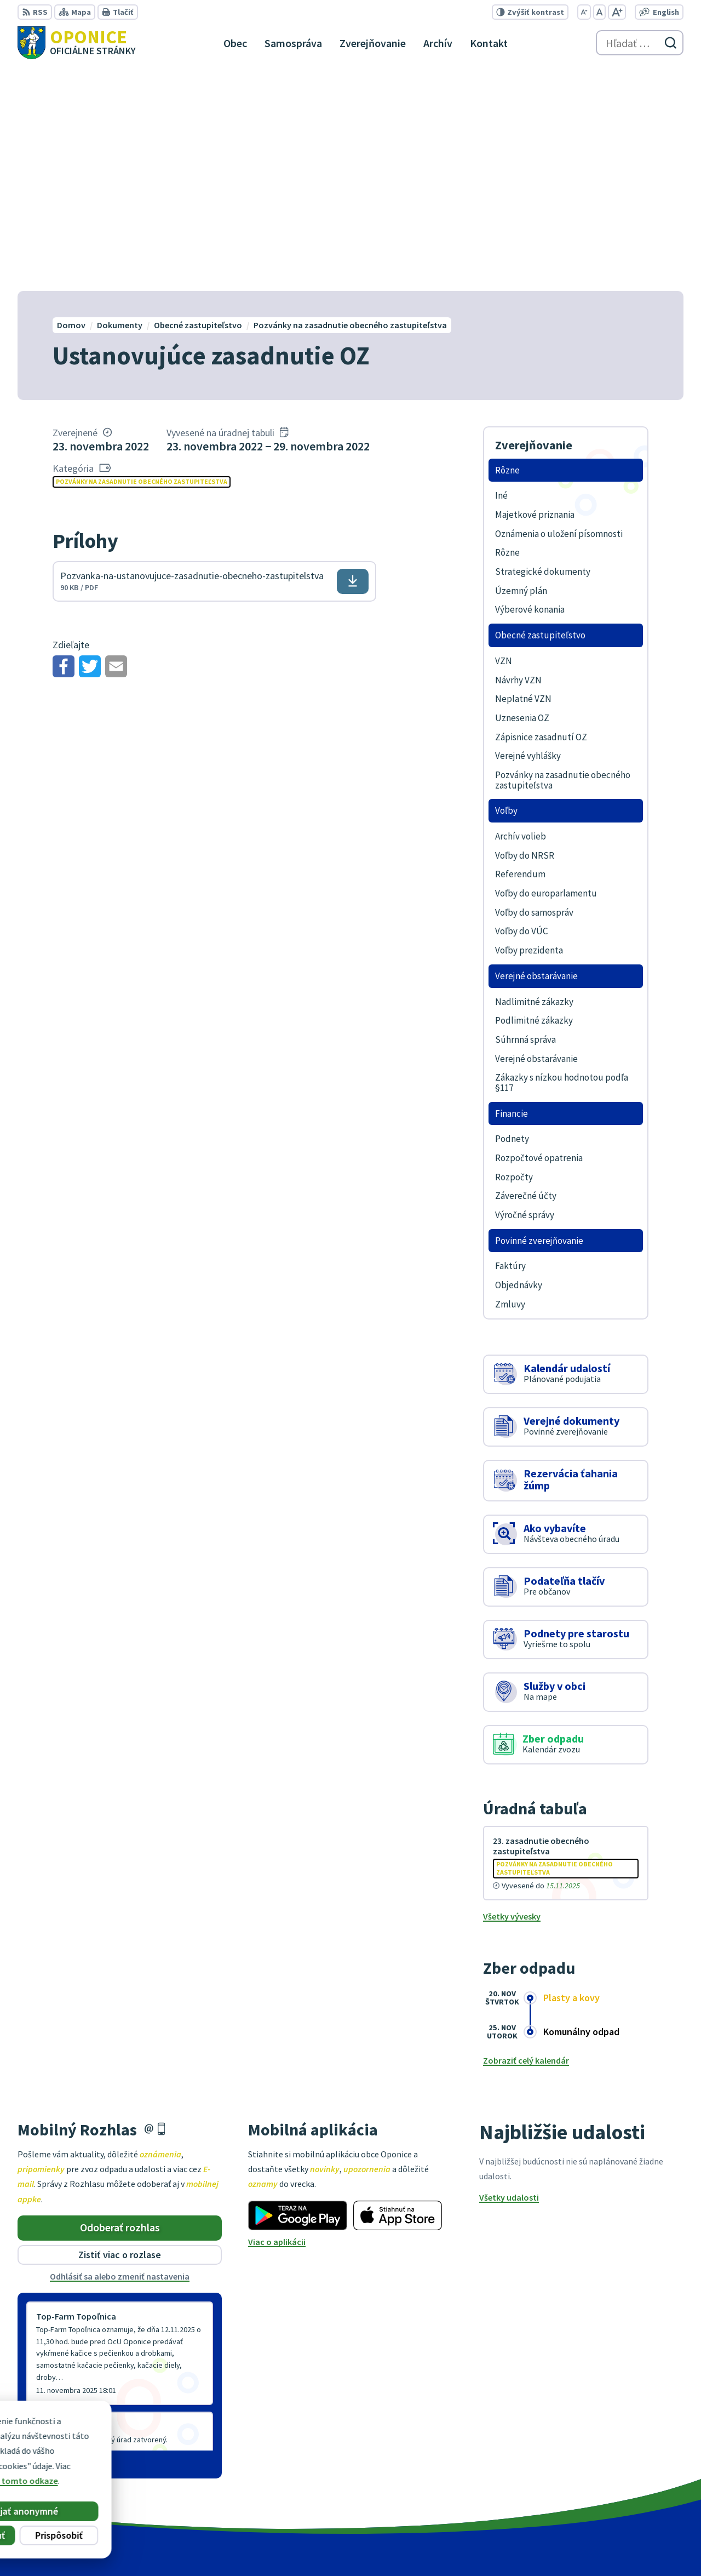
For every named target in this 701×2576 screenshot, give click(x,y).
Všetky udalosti (509, 1974)
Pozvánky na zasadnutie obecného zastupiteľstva (141, 258)
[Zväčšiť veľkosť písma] (617, 12)
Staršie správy (53, 2239)
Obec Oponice (524, 2546)
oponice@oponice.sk (642, 2485)
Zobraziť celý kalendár (526, 1837)
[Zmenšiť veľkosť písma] (584, 12)
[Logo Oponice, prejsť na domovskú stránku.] (77, 42)
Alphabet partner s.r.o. (384, 2546)
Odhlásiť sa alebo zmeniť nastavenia (119, 2053)
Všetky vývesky (512, 1693)
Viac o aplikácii (277, 2018)
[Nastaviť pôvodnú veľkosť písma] (599, 12)
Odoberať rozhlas (120, 2005)
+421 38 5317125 (632, 2472)
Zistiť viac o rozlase (119, 2031)
